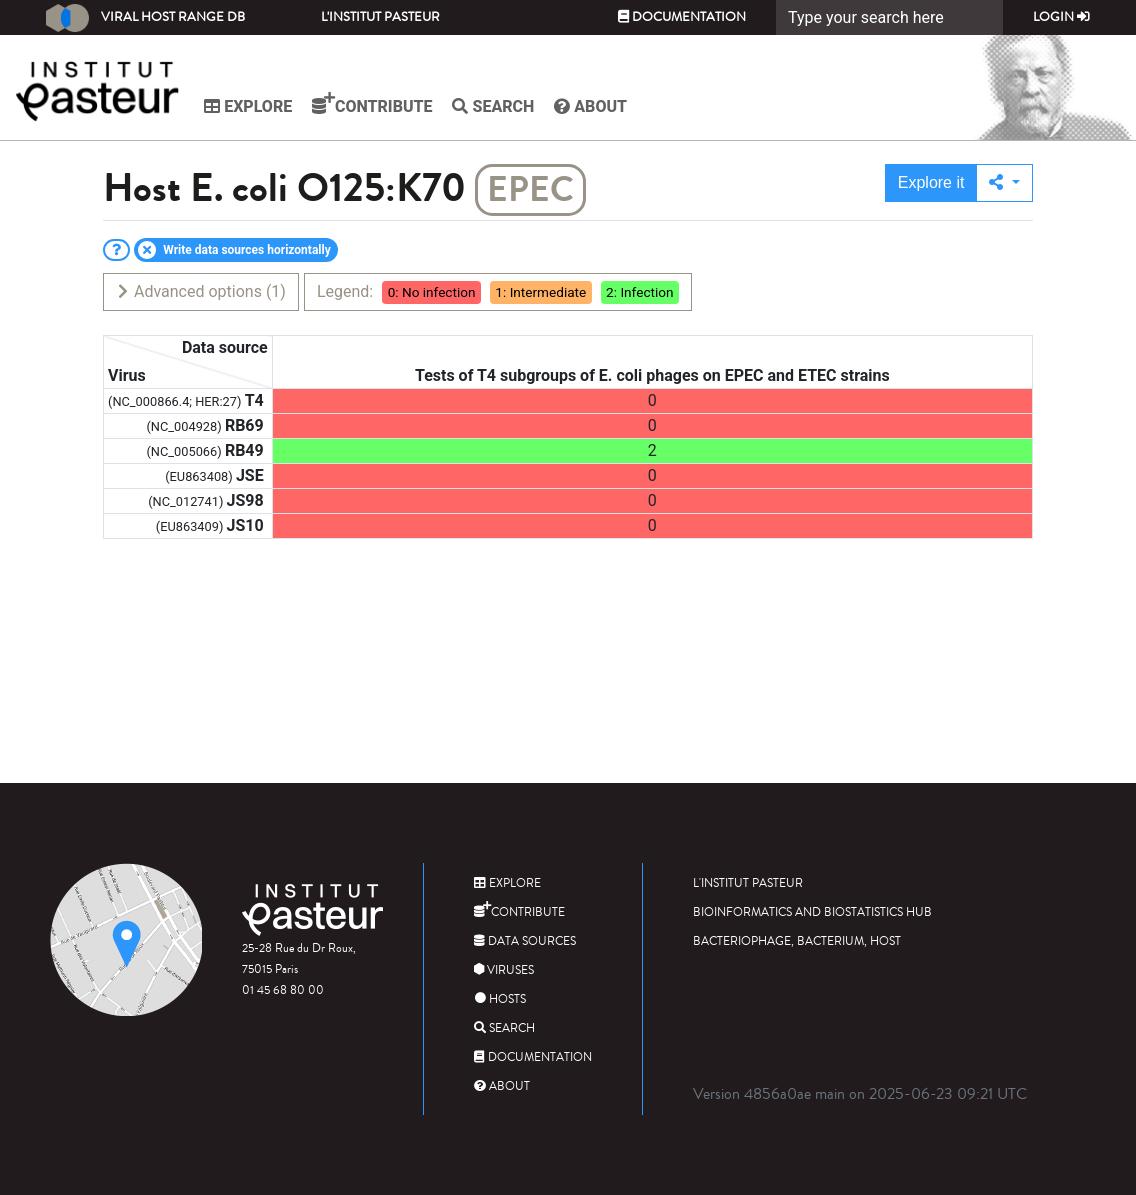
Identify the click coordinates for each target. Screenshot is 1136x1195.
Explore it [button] (931, 182)
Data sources (525, 941)
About (593, 106)
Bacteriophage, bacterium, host (797, 941)
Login (1061, 17)
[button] (1004, 183)
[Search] (889, 17)
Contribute (375, 104)
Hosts (500, 999)
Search (496, 106)
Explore (251, 106)
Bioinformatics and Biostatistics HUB (812, 912)
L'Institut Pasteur (380, 17)
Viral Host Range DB (145, 18)
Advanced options (200, 291)
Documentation (682, 17)
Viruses (504, 970)
